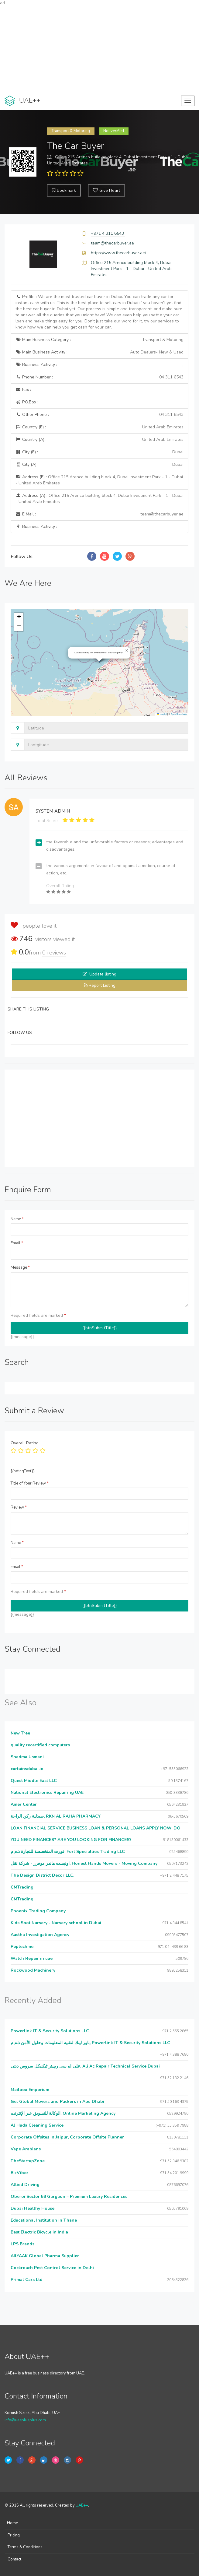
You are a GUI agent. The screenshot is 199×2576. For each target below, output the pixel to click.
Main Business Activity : (99, 352)
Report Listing (102, 985)
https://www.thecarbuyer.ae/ (118, 253)
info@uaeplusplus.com (25, 2420)
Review (19, 1507)
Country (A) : (99, 440)
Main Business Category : (99, 340)
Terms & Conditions (25, 2547)
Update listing (102, 974)
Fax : (23, 389)
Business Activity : (99, 365)
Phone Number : (99, 377)
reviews (54, 952)
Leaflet (161, 714)
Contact (14, 2559)
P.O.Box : (26, 402)
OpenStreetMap (179, 714)
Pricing (14, 2535)
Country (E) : (99, 427)
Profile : (98, 312)
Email (17, 1243)
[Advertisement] (99, 48)
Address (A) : (99, 498)
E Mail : (99, 514)
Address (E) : (99, 480)
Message (20, 1267)
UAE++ (82, 2505)
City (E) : (99, 452)
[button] (126, 650)
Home (12, 2523)
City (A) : (99, 465)
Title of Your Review (30, 1483)
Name (17, 1219)
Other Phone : (99, 415)
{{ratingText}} (23, 1471)
